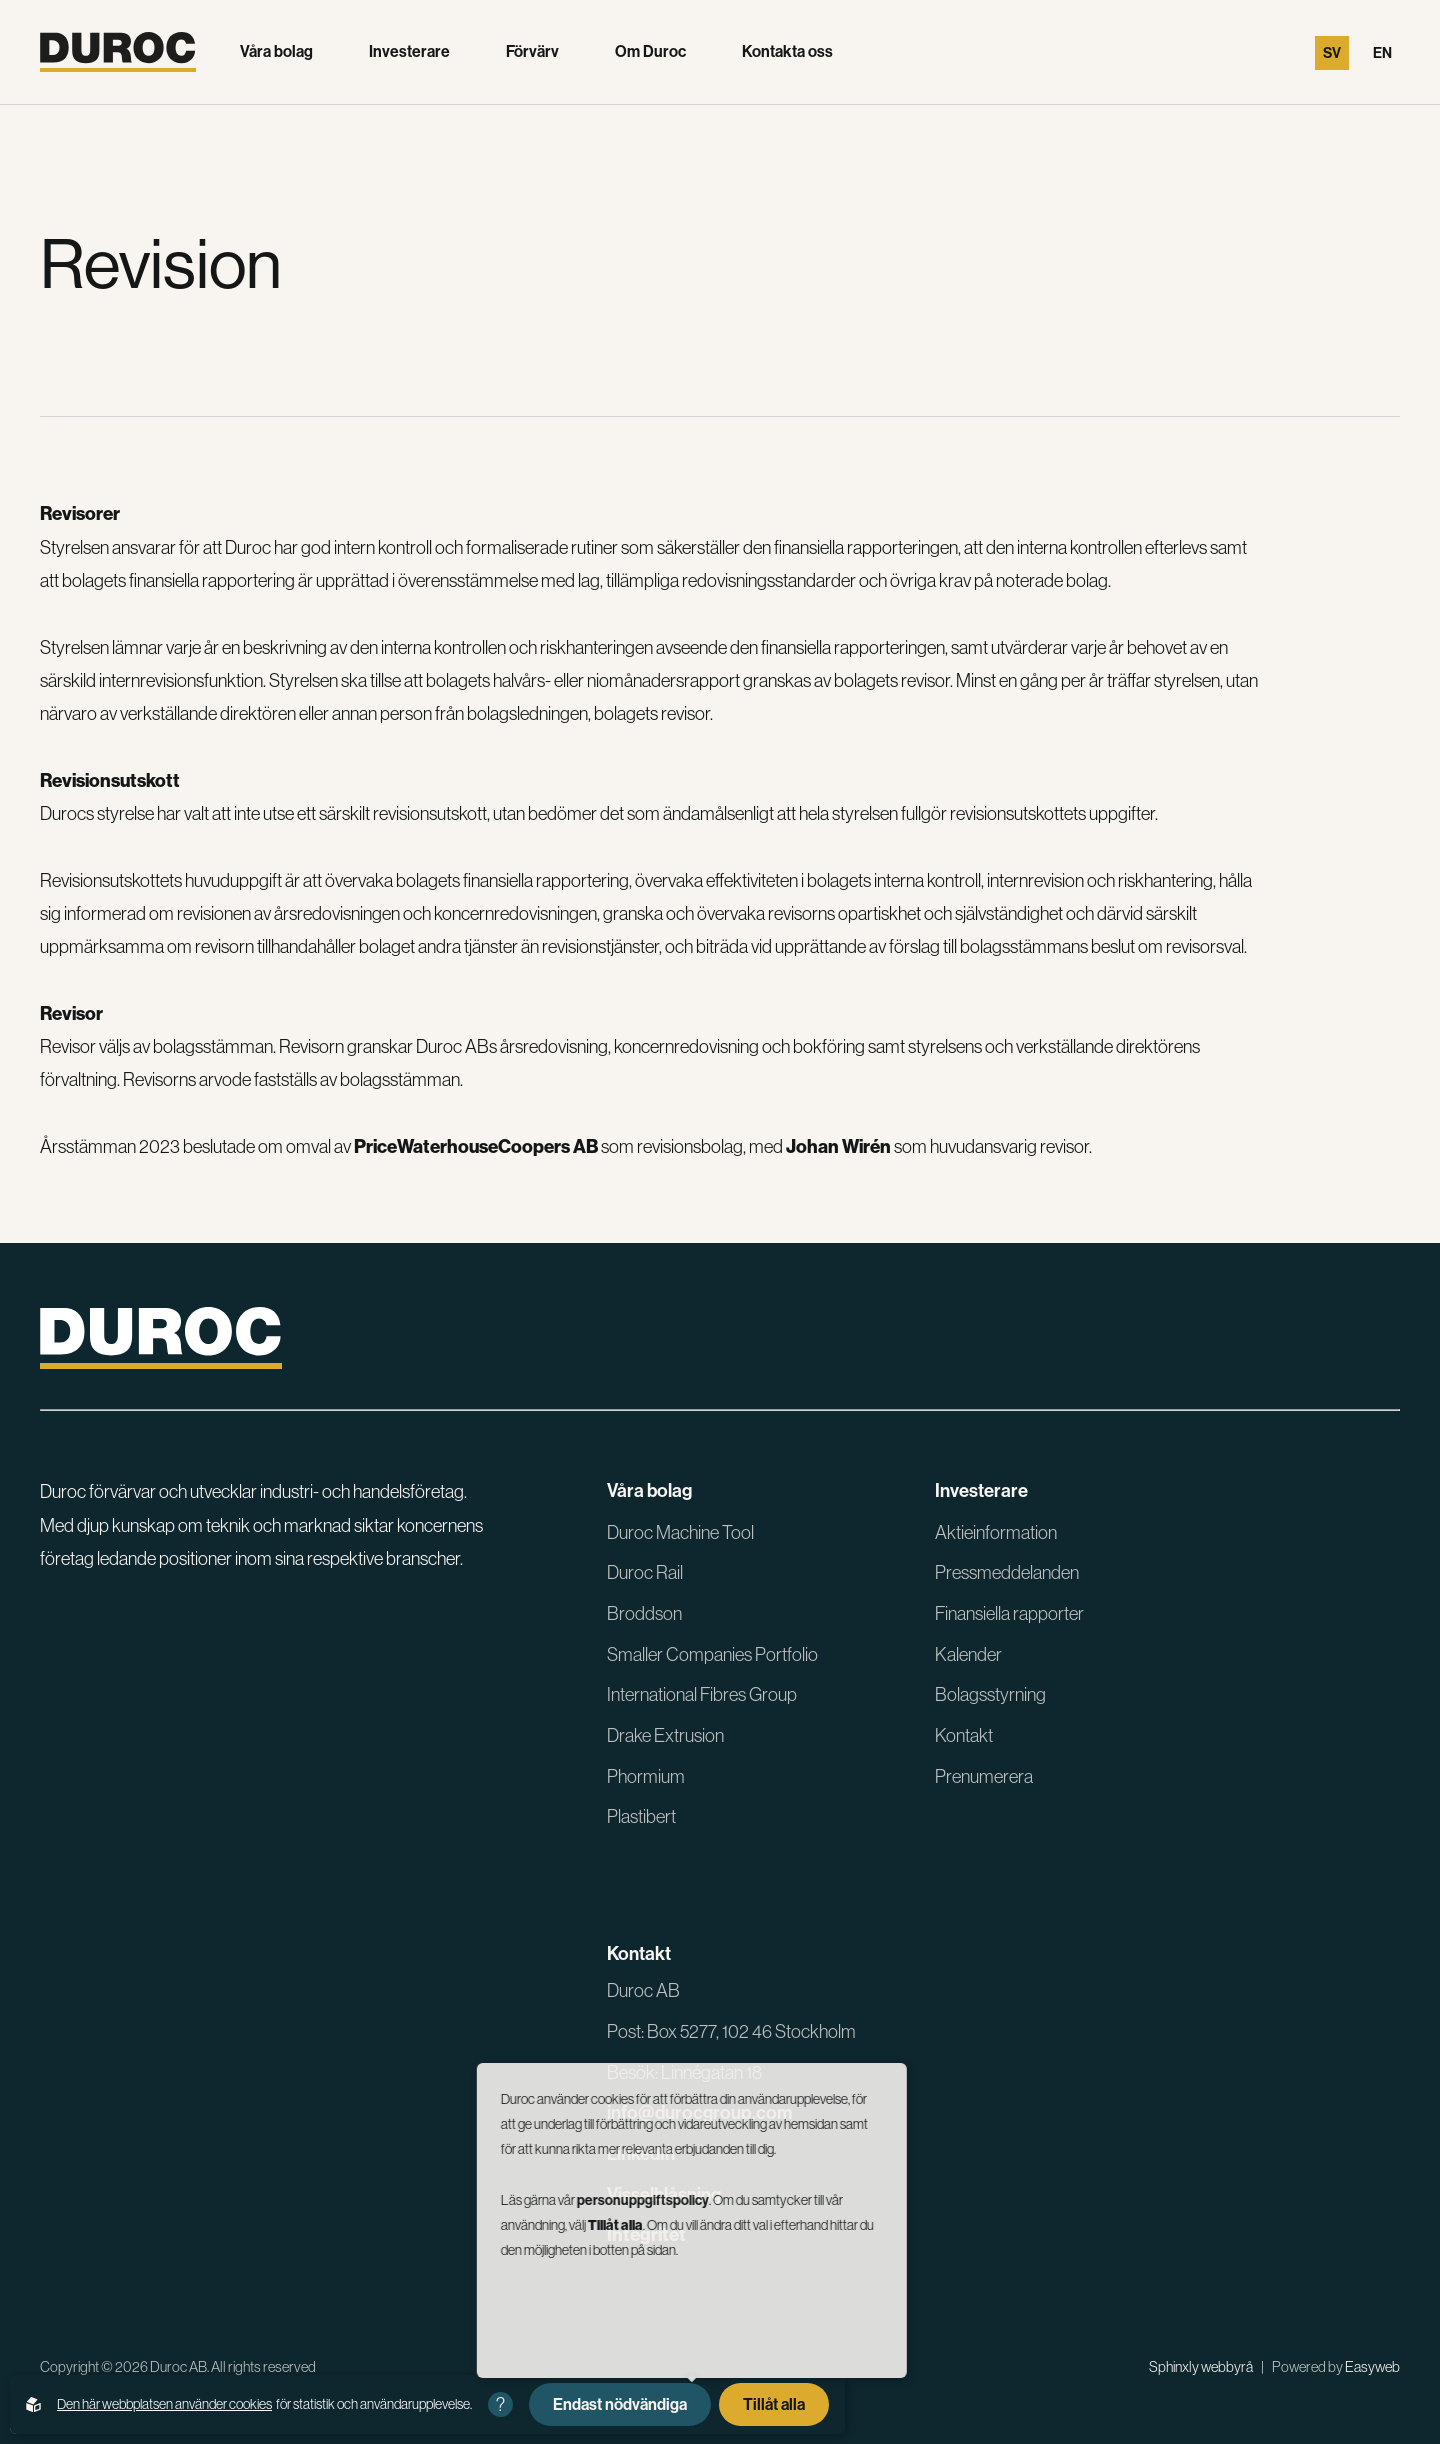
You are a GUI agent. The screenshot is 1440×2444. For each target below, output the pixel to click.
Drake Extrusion (665, 1735)
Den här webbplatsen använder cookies (164, 2404)
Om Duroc (650, 52)
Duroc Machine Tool (680, 1532)
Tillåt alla (774, 2404)
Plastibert (641, 1816)
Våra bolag (276, 52)
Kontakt (964, 1735)
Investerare (409, 52)
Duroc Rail (645, 1572)
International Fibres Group (702, 1694)
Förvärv (532, 52)
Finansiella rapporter (1009, 1613)
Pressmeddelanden (1007, 1572)
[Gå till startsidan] (118, 52)
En (1382, 53)
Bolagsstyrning (990, 1694)
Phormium (646, 1776)
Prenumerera (984, 1776)
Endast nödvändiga (620, 2404)
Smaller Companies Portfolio (712, 1654)
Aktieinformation (996, 1532)
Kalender (968, 1654)
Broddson (644, 1613)
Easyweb (1372, 2367)
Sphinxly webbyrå (1201, 2367)
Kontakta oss (787, 52)
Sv (1332, 53)
